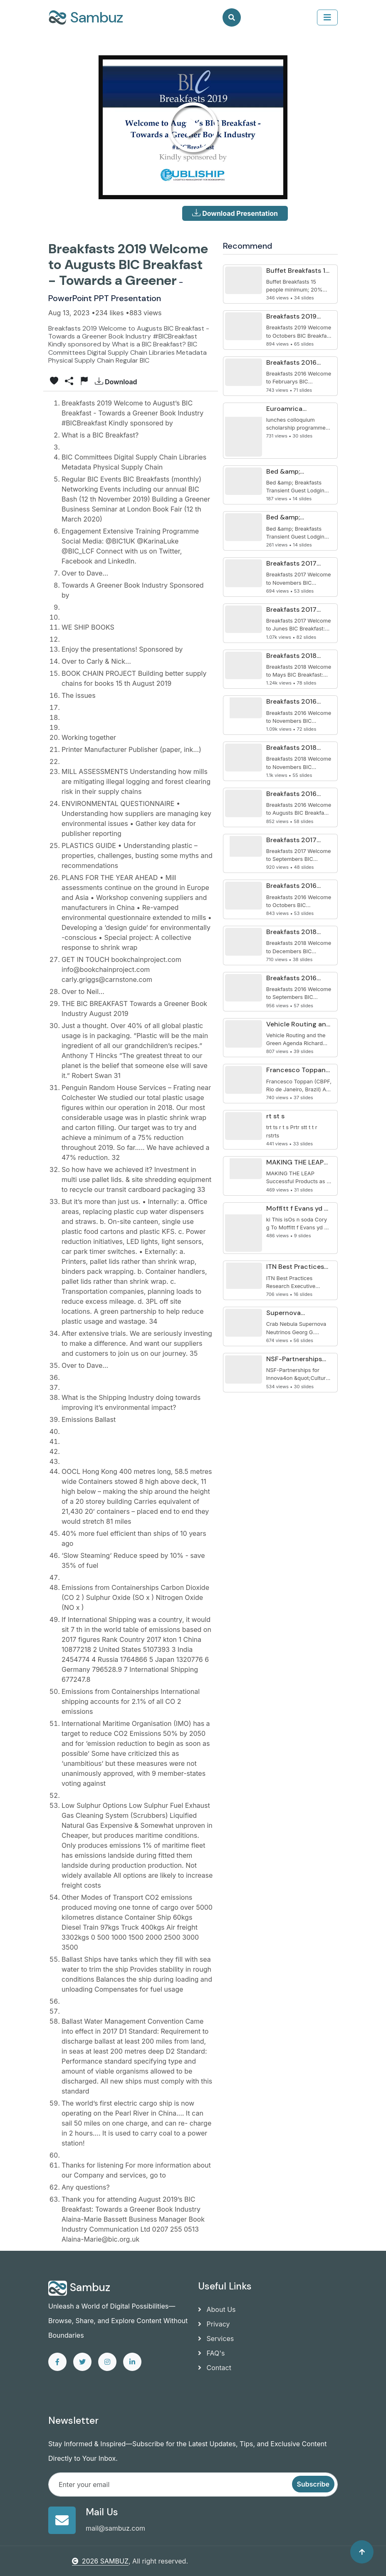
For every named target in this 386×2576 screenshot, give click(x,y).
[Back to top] (362, 2552)
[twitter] (82, 2362)
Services (216, 2338)
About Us (216, 2309)
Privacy (214, 2324)
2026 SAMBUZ (100, 2561)
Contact (214, 2367)
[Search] (232, 17)
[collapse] (327, 17)
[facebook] (57, 2362)
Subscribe (313, 2484)
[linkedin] (132, 2362)
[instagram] (107, 2362)
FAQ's (211, 2353)
